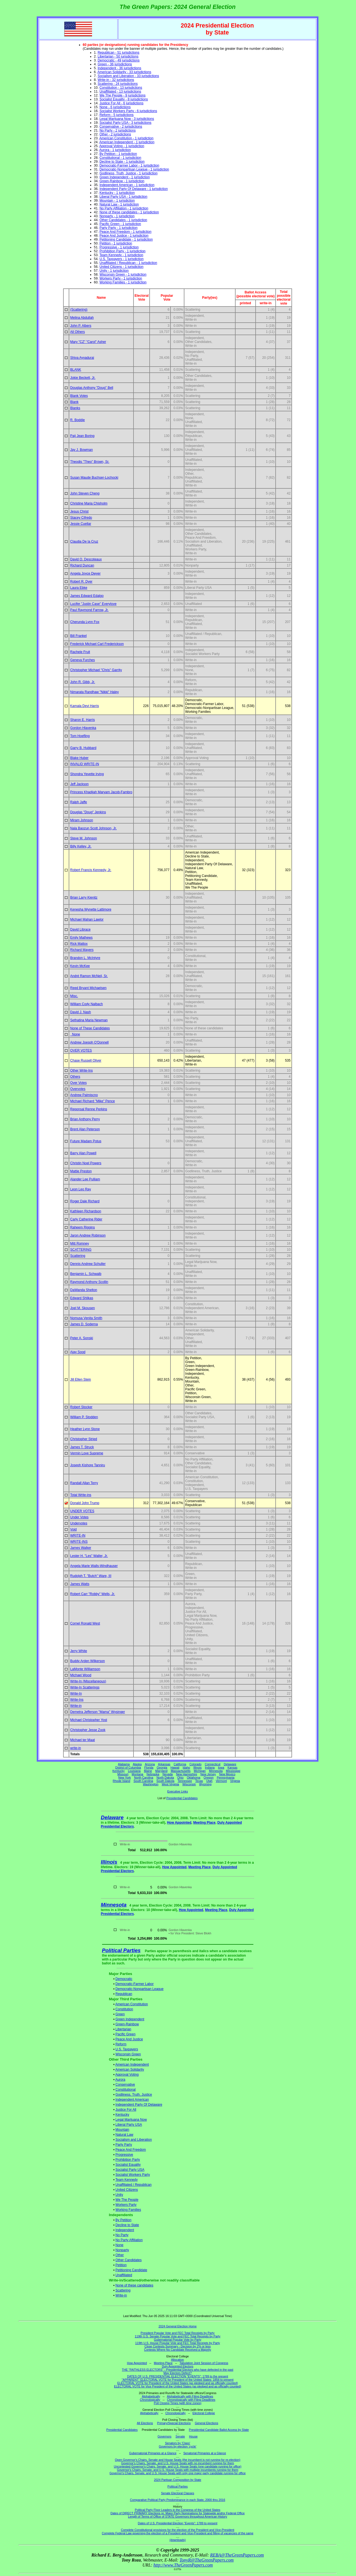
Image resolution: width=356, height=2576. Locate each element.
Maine (148, 1770)
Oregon (209, 1777)
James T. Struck (82, 1447)
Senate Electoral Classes (177, 2493)
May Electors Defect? (178, 2373)
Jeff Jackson (79, 784)
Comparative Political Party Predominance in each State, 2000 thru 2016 (177, 2499)
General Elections (206, 2423)
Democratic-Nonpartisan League (139, 1989)
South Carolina (143, 1781)
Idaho (186, 1767)
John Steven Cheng (84, 493)
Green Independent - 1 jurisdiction (125, 177)
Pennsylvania (225, 1777)
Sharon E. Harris (82, 720)
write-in (75, 1748)
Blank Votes (79, 396)
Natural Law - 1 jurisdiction (119, 204)
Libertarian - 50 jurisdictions (118, 56)
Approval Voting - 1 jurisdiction (121, 146)
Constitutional (125, 2090)
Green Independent (129, 2019)
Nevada (167, 1774)
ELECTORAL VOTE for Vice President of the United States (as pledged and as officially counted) (177, 2386)
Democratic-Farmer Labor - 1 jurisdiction (129, 165)
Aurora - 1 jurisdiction (115, 150)
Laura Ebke (78, 588)
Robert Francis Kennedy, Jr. (90, 870)
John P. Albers (80, 326)
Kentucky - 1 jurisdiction (117, 193)
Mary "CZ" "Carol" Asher (88, 342)
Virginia (235, 1781)
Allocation (177, 2359)
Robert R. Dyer (81, 582)
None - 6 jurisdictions (115, 107)
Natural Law (124, 2135)
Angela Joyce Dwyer (85, 573)
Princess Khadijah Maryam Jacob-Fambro (101, 792)
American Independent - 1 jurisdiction (126, 142)
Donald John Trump (84, 1503)
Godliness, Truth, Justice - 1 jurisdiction (129, 173)
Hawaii (174, 1767)
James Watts (79, 1584)
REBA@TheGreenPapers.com (237, 2555)
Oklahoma (194, 1777)
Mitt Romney (79, 1243)
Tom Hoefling (80, 736)
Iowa (221, 1767)
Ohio (180, 1777)
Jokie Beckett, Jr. (82, 378)
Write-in (75, 1706)
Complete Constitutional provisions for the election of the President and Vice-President (177, 2529)
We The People (126, 2200)
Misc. (74, 996)
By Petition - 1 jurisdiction (118, 154)
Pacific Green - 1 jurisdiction (120, 224)
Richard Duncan (82, 565)
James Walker (80, 1548)
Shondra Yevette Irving (87, 774)
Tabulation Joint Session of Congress (203, 2363)
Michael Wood (80, 1675)
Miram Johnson (81, 820)
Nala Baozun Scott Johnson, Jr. (93, 828)
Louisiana (134, 1770)
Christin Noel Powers (85, 1163)
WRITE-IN (77, 1535)
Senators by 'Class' (177, 2443)
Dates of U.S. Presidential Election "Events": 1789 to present (177, 2523)
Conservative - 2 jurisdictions (121, 126)
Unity (119, 2195)
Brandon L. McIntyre (85, 958)
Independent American (132, 2100)
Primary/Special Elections (174, 2423)
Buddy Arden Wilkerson (87, 1661)
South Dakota (165, 1781)
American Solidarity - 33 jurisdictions (124, 72)
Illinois (197, 1767)
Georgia (162, 1767)
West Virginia (170, 1784)
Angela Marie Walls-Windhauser (94, 1566)
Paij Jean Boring (82, 436)
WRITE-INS (79, 1542)
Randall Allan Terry (84, 1483)
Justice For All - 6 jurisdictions (122, 103)
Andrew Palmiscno (84, 1095)
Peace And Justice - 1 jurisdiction (124, 236)
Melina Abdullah (82, 318)
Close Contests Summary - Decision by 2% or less (177, 2346)
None (75, 1034)
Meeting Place (204, 1823)
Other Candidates (128, 2260)
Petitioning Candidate (131, 2270)
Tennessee (185, 1781)
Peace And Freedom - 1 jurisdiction (126, 232)
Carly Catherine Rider (86, 1219)
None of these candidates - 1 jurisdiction (129, 212)
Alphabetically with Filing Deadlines (190, 2396)
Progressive (124, 2155)
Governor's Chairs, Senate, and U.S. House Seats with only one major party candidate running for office (178, 2473)
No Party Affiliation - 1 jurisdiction (124, 208)
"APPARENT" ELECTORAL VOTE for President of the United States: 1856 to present (178, 2379)
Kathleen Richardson (85, 1211)
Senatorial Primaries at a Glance (204, 2453)
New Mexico (227, 1774)
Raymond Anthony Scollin (89, 1282)
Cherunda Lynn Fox (84, 622)
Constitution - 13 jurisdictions (121, 88)
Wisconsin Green (128, 2054)
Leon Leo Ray (80, 1189)
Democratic (123, 1979)
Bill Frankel (78, 636)
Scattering (77, 1256)
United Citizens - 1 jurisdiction (122, 267)
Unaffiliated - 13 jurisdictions (120, 91)
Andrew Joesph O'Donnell (89, 1042)
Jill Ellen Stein (80, 1379)
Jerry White (78, 1651)
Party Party (123, 2145)
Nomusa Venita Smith (86, 1318)
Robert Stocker (81, 1407)
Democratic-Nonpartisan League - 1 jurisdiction (134, 169)
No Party (121, 2235)
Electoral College (203, 2413)
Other (119, 2255)
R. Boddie (77, 420)
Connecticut (212, 1764)
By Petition (123, 2220)
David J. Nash (80, 1012)
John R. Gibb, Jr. (82, 682)
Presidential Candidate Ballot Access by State (219, 2429)
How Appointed (179, 1823)
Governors (165, 2436)
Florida (149, 1767)
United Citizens (126, 2190)
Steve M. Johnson (83, 838)
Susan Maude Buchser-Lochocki (94, 477)
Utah (209, 1781)
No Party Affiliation (129, 2240)
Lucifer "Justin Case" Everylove (93, 604)
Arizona (150, 1764)
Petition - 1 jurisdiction (116, 243)
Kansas (233, 1767)
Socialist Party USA (129, 2170)
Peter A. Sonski (81, 1338)
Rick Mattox (79, 944)
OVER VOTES (81, 1050)
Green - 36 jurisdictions (115, 64)
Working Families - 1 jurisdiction (123, 282)
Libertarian (123, 2029)
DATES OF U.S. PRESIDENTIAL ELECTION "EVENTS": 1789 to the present (177, 2376)
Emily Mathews (81, 938)
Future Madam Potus (85, 1141)
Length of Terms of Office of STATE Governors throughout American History (177, 2516)
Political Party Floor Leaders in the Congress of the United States (177, 2509)
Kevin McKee (80, 966)
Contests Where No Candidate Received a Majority (177, 2349)
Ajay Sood (77, 1352)
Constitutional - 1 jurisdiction (120, 158)
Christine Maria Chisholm (88, 503)
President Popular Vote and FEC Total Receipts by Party (178, 2333)
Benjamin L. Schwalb (85, 1274)
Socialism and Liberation (133, 2140)
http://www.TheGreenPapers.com (183, 2565)
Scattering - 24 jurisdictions (118, 84)
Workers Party (126, 2205)
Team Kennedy (126, 2180)
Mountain (122, 2130)
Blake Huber (79, 758)
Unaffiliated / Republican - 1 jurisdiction (128, 263)
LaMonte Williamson (85, 1669)
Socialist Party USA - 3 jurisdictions (126, 123)
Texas (199, 1781)
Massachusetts (181, 1770)
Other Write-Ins (81, 1070)
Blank (74, 402)
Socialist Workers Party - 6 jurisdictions (128, 111)
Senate (180, 2436)
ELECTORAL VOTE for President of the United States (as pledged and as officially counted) (177, 2383)
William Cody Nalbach (86, 1004)
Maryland (161, 1770)
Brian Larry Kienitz (83, 897)
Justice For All (125, 2110)
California (180, 1764)
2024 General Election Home (178, 2326)
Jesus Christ (79, 511)
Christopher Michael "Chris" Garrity (96, 670)
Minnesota (215, 1770)
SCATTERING (80, 1250)
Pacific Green (125, 2034)
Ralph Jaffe (78, 802)
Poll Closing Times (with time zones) (177, 2403)
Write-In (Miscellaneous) (88, 1681)
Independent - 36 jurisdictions (119, 68)
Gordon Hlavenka (83, 728)
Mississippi (233, 1770)
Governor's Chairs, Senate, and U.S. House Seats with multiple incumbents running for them (177, 2469)
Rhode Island (121, 1781)
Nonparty (122, 2250)
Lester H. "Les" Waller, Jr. (89, 1556)
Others (75, 1077)
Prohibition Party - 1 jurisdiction (122, 251)
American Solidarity (129, 2069)
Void (73, 1529)
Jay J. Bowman (81, 450)
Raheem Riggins (82, 1227)
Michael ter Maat (82, 1740)
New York (124, 1777)
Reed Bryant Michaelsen (88, 988)
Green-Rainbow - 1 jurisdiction (122, 181)
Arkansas (164, 1764)
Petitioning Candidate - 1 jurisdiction (126, 239)
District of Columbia (128, 1767)
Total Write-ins (80, 1495)
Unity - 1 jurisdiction (114, 271)
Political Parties (121, 1950)
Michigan (200, 1770)
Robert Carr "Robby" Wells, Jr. (92, 1594)
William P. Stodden (84, 1417)
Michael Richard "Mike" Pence (92, 1101)
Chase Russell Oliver (85, 1060)
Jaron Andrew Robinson (87, 1235)
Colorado (195, 1764)
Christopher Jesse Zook (87, 1730)
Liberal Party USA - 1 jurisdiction (123, 197)
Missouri (122, 1774)
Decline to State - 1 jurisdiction (122, 162)
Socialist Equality (128, 2165)
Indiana (210, 1767)
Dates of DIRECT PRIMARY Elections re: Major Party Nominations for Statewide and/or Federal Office (177, 2513)
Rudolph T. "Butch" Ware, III (90, 1576)
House (193, 2436)
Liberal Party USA (128, 2125)
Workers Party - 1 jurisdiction (121, 278)
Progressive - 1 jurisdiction (119, 247)
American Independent (132, 2064)
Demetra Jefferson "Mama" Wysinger (97, 1712)
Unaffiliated (123, 2275)
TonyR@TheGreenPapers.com (207, 2560)
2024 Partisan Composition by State (177, 2479)
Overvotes (77, 1089)
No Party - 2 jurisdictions (118, 130)
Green (120, 2014)
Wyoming (205, 1784)
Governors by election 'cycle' (177, 2446)
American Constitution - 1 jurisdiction (126, 138)
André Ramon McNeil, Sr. (89, 976)
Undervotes (78, 1523)
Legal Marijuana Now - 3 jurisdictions (127, 119)
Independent (124, 2230)
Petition (121, 2265)
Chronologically (150, 2399)
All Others (77, 332)
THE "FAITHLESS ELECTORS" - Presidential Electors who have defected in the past (177, 2369)
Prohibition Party (127, 2160)
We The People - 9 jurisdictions (123, 95)
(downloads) (177, 2540)
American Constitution (131, 2004)
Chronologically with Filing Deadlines (191, 2399)
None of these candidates (134, 2285)
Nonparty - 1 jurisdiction (117, 216)
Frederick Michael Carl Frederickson (97, 644)
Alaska (137, 1764)
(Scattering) (78, 310)
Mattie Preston (81, 1171)
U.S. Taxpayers (126, 2049)
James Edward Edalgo (86, 596)
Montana (137, 1774)
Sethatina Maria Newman (89, 1020)
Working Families (128, 2210)
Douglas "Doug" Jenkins (88, 812)
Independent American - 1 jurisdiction (127, 185)
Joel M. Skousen (82, 1308)
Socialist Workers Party (132, 2175)
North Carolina (143, 1777)
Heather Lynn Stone (85, 1429)
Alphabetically (151, 2396)
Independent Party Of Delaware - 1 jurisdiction (134, 189)
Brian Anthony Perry (85, 1119)
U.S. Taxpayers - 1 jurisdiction (122, 259)
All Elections (145, 2423)
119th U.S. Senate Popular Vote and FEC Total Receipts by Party (178, 2336)
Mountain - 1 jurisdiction (117, 200)
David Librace (80, 929)
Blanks (75, 408)
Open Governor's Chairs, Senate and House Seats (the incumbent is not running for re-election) (177, 2459)
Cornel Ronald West (85, 1623)
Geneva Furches (82, 660)
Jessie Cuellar (80, 524)
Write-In (76, 1693)
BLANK (75, 370)
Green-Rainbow (127, 2024)
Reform (120, 2044)
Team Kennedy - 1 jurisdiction (121, 255)
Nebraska (153, 1774)
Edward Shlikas (81, 1298)
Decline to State (127, 2225)
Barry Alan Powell (83, 1153)
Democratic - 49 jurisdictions (119, 60)
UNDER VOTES (82, 1511)
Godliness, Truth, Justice (133, 2095)
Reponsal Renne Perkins (88, 1109)
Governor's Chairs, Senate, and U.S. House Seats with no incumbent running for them (177, 2463)
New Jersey (208, 1774)
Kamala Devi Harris (84, 706)
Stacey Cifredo (81, 518)
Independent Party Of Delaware (138, 2105)
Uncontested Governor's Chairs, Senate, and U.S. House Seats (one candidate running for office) (177, 2466)
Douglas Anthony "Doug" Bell (91, 388)
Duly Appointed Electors (177, 2366)
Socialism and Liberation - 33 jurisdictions (128, 76)
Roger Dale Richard (84, 1201)
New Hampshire (186, 1774)
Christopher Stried (83, 1439)
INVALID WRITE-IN (84, 764)
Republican (123, 1994)
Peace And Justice (129, 2039)
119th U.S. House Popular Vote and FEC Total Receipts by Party (177, 2343)
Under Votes (79, 1517)
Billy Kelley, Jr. (80, 846)
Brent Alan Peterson (85, 1129)
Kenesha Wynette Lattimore (90, 909)
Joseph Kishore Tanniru (87, 1465)
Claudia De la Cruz (84, 541)
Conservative (125, 2084)
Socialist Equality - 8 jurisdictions (124, 99)
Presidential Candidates (182, 1798)
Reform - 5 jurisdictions (117, 115)
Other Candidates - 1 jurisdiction (123, 220)
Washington (151, 1784)
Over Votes (78, 1083)
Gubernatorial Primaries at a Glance (152, 2453)
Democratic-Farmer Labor (134, 1984)
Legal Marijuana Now (131, 2120)
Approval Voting (127, 2074)
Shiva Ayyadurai (82, 358)
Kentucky (118, 1770)
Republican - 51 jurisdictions (118, 53)
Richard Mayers (81, 950)
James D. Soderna (84, 1324)
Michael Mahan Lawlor (86, 919)
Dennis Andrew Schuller (87, 1264)
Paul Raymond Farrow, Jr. (89, 610)
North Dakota (165, 1777)
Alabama (124, 1764)
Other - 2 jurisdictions (115, 134)
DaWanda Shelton (83, 1290)
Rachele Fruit (80, 652)
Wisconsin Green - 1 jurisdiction (123, 274)
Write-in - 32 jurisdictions (116, 80)
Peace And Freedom (130, 2150)
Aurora (120, 2079)
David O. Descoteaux (86, 559)
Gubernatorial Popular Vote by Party (177, 2339)
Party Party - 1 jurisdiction (119, 228)
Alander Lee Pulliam (85, 1179)
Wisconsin (189, 1784)
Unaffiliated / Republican (133, 2185)
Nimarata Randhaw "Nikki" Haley (94, 692)
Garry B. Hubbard (83, 748)
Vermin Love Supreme (86, 1453)
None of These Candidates (90, 1028)
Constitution (124, 2009)
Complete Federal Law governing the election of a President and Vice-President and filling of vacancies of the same (177, 2533)
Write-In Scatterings (84, 1687)
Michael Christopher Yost (88, 1720)
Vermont (221, 1781)
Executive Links (177, 1791)
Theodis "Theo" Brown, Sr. (89, 462)
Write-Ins (76, 1700)
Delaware (230, 1764)
